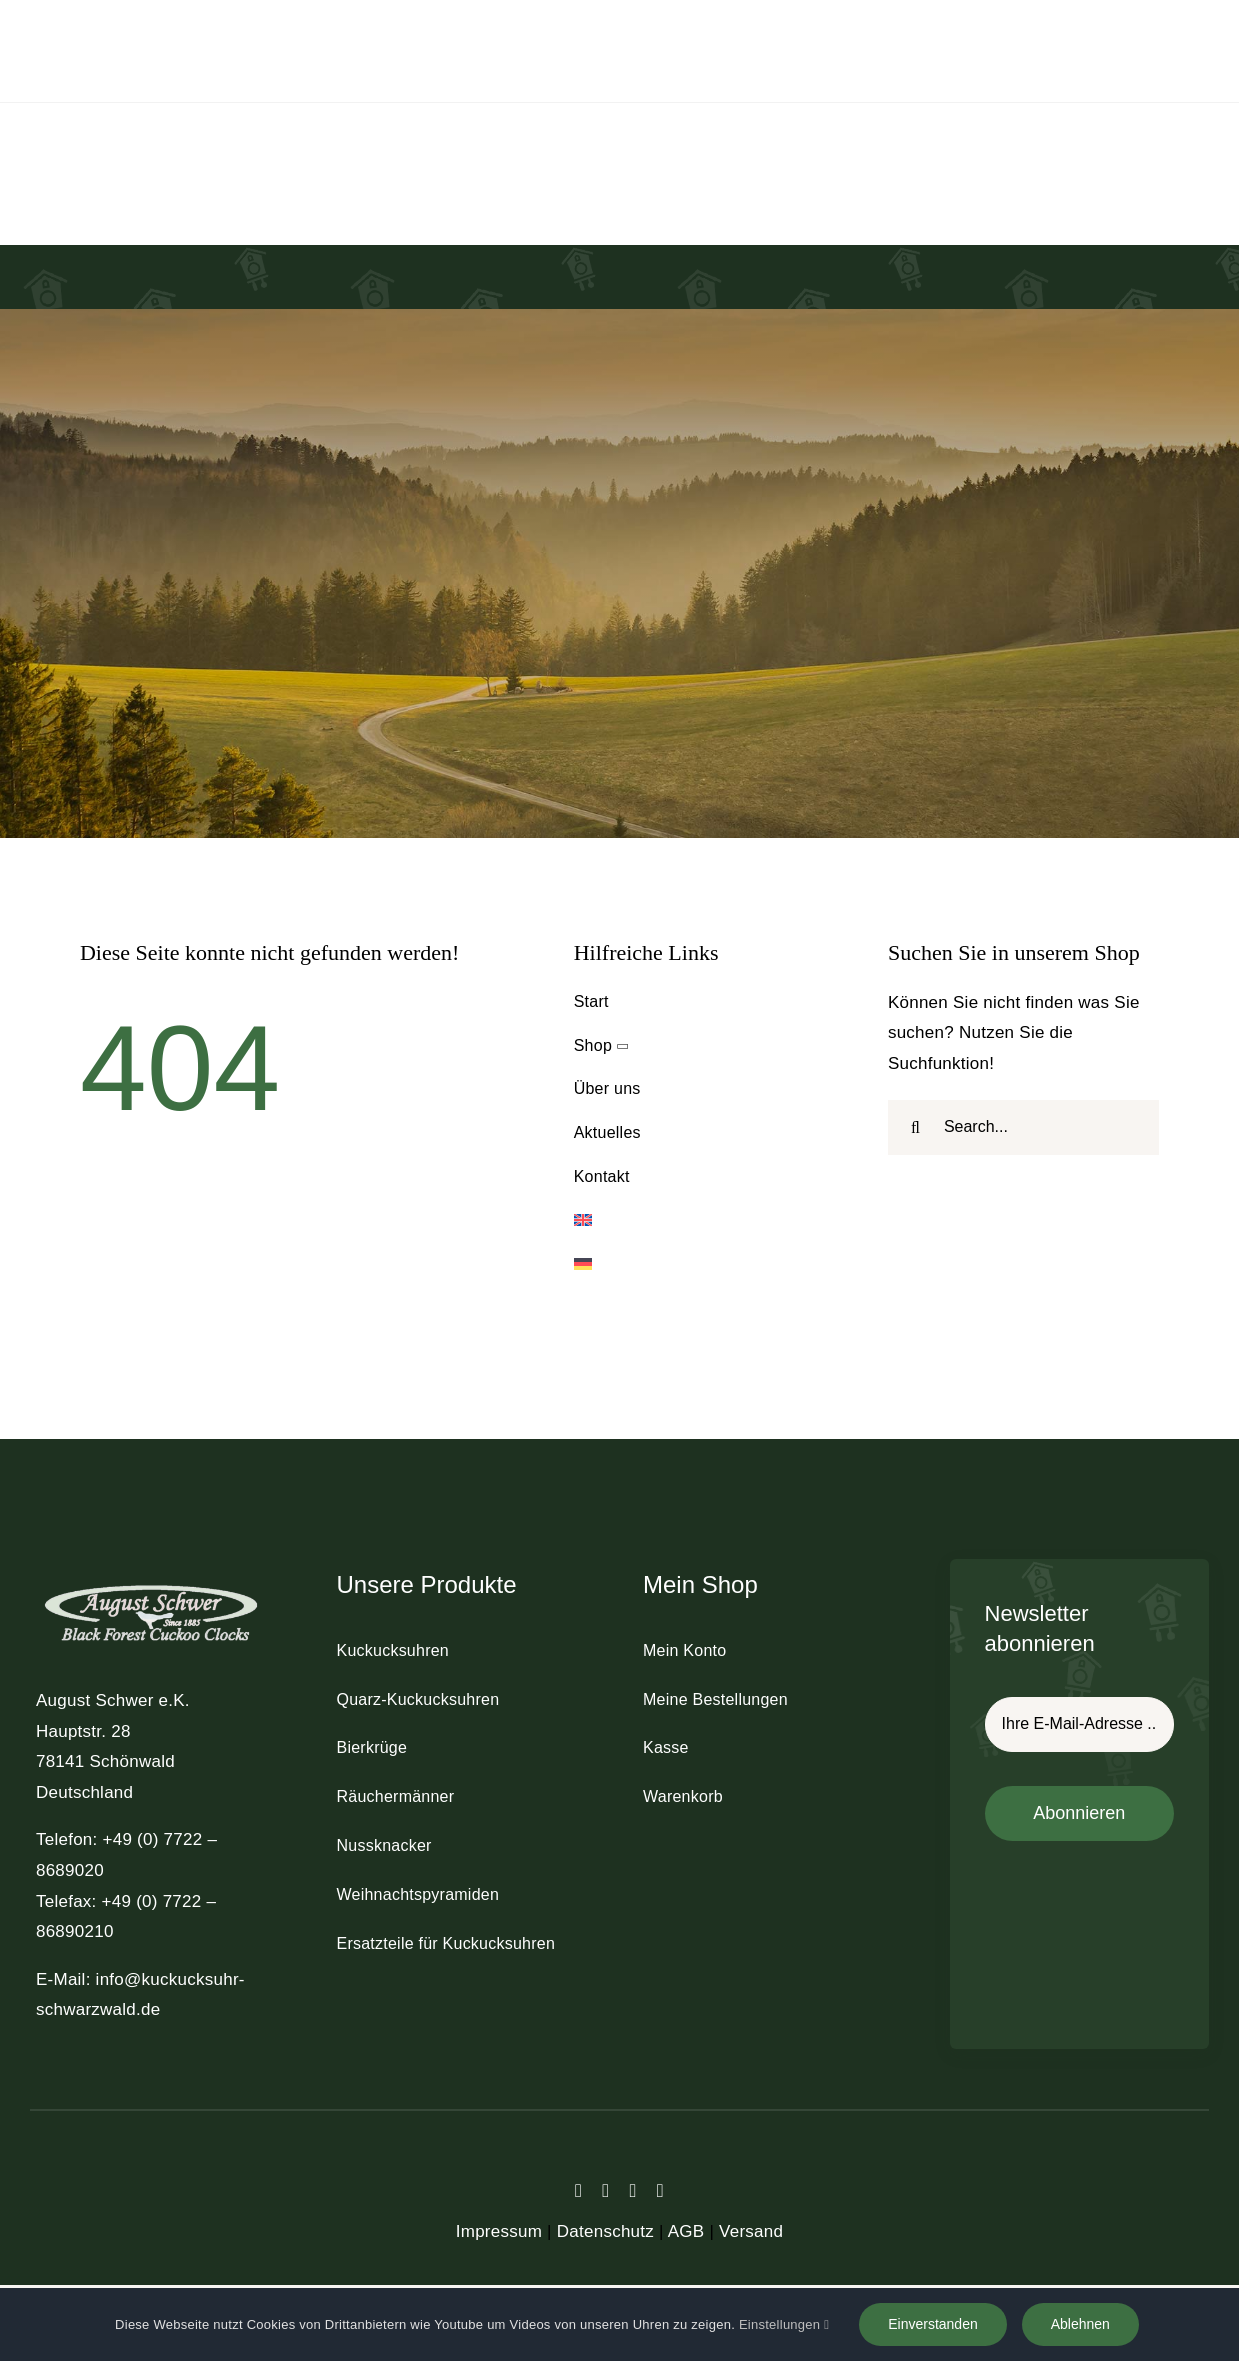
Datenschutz (605, 2231)
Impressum (499, 2231)
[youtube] (660, 2190)
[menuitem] (709, 1221)
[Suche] (915, 1127)
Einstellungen (784, 2324)
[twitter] (605, 2190)
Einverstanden (933, 2324)
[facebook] (578, 2190)
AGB (686, 2231)
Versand (751, 2231)
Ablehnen (1080, 2324)
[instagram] (633, 2190)
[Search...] (1023, 1127)
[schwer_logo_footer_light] (151, 1583)
